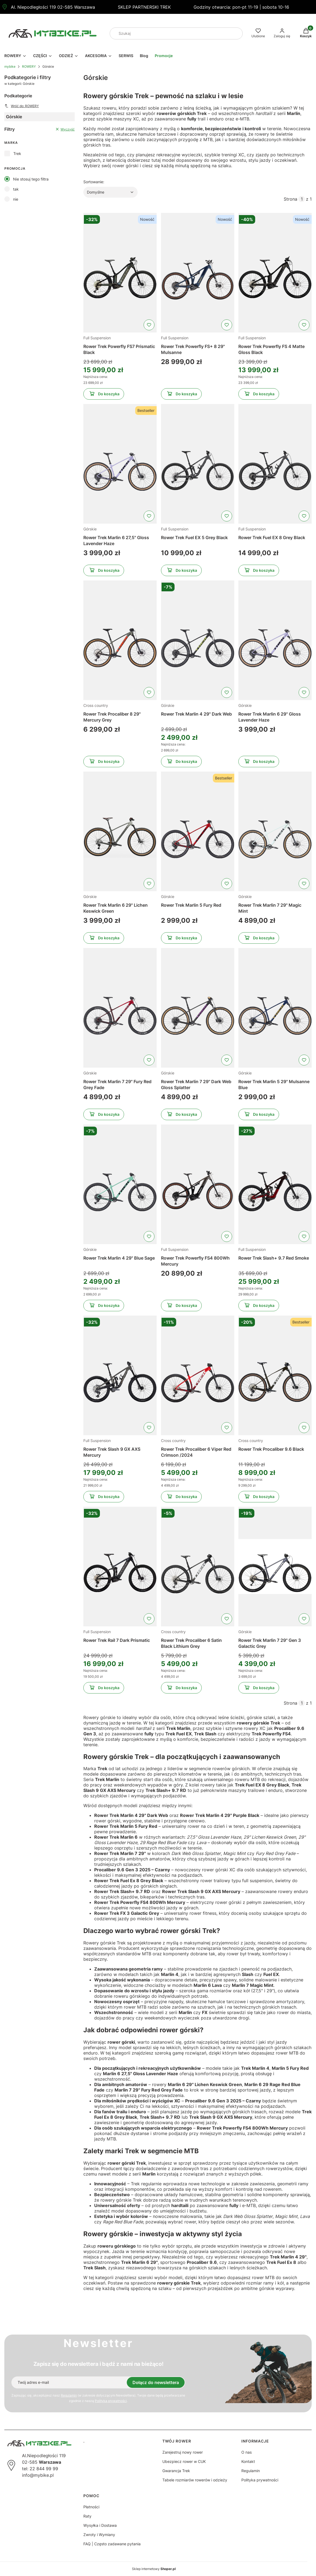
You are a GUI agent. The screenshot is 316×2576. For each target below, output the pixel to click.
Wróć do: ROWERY (21, 106)
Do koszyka (103, 394)
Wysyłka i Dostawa (100, 2525)
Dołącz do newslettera (155, 2382)
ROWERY (29, 66)
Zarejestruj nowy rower (182, 2452)
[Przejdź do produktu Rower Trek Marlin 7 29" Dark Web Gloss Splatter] (197, 1008)
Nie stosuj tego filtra (31, 179)
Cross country (95, 705)
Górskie (90, 529)
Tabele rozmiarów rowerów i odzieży (194, 2480)
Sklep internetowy (154, 2569)
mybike (9, 66)
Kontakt (248, 2461)
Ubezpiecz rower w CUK (184, 2461)
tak (16, 189)
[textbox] (110, 192)
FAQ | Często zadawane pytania (112, 2543)
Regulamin (69, 2395)
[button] (236, 33)
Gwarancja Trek (176, 2470)
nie (15, 199)
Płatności (91, 2506)
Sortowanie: (93, 181)
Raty (87, 2516)
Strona (290, 199)
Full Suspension (97, 337)
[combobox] (169, 33)
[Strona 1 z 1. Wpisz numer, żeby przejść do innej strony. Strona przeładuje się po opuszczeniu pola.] (301, 199)
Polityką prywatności (111, 2401)
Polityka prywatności (259, 2480)
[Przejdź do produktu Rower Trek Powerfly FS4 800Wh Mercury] (197, 1184)
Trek (17, 153)
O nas (246, 2452)
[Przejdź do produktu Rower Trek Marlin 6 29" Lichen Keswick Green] (120, 831)
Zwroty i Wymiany (99, 2534)
